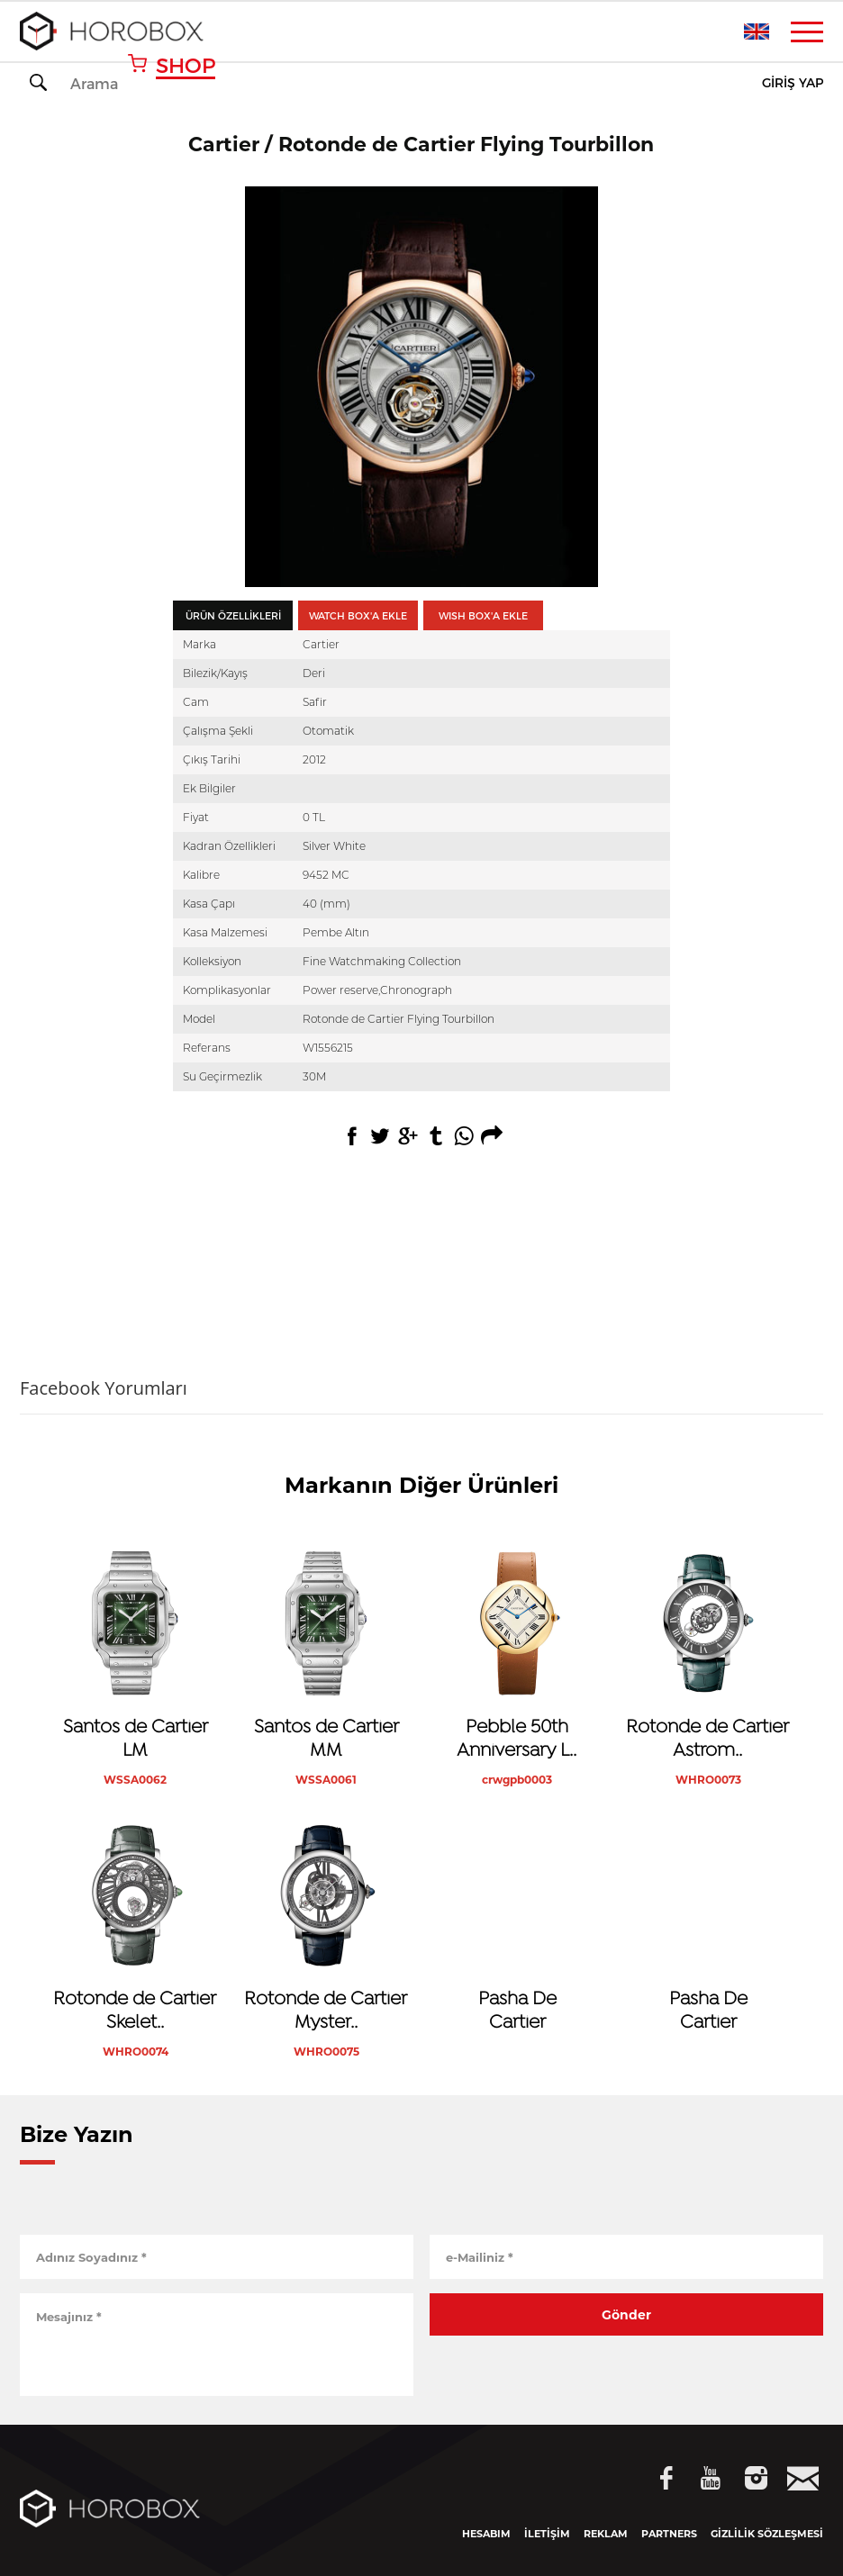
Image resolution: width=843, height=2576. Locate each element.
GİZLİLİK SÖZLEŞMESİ (767, 2533)
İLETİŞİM (547, 2533)
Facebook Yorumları (103, 1388)
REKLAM (606, 2533)
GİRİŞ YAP (792, 83)
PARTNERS (669, 2533)
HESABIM (486, 2533)
